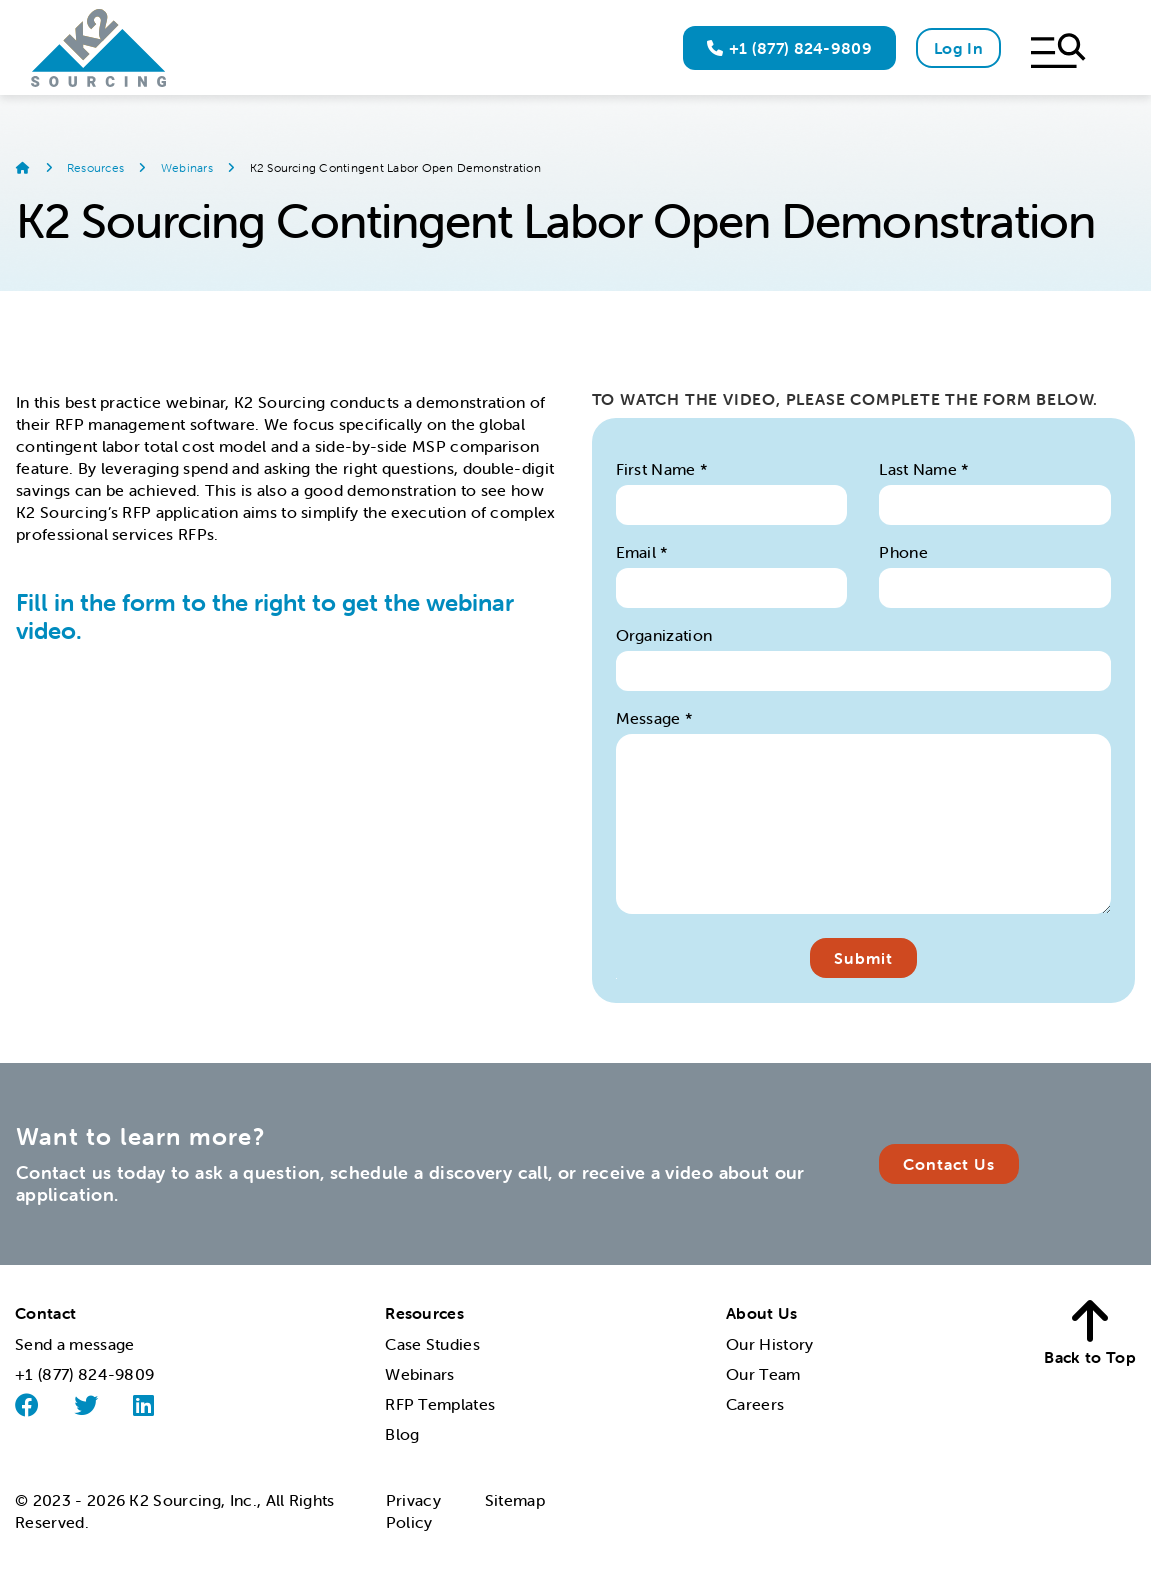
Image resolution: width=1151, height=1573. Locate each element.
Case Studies (432, 1344)
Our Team (763, 1374)
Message (655, 718)
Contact (45, 1313)
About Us (762, 1313)
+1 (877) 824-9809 (789, 48)
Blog (402, 1434)
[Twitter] (86, 1405)
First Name (662, 469)
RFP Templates (440, 1404)
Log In (958, 48)
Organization (664, 635)
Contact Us (949, 1164)
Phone (903, 552)
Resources (97, 167)
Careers (755, 1404)
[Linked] (143, 1405)
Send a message (74, 1344)
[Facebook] (27, 1405)
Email (642, 552)
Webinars (188, 167)
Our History (770, 1344)
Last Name (924, 469)
